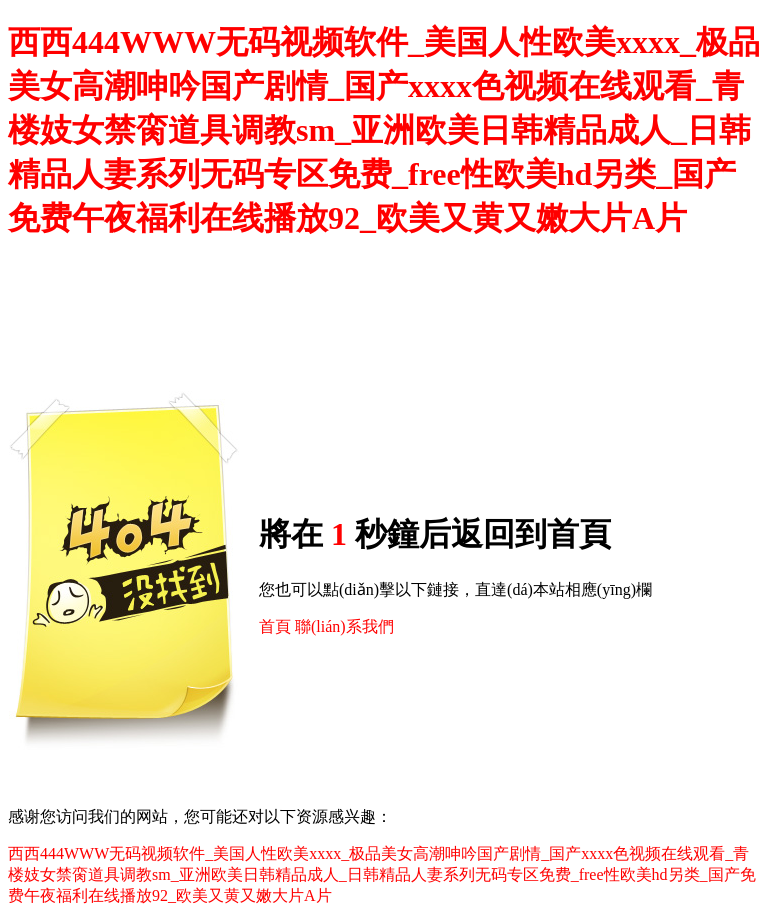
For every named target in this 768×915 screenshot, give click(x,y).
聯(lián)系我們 (344, 626)
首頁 (275, 626)
